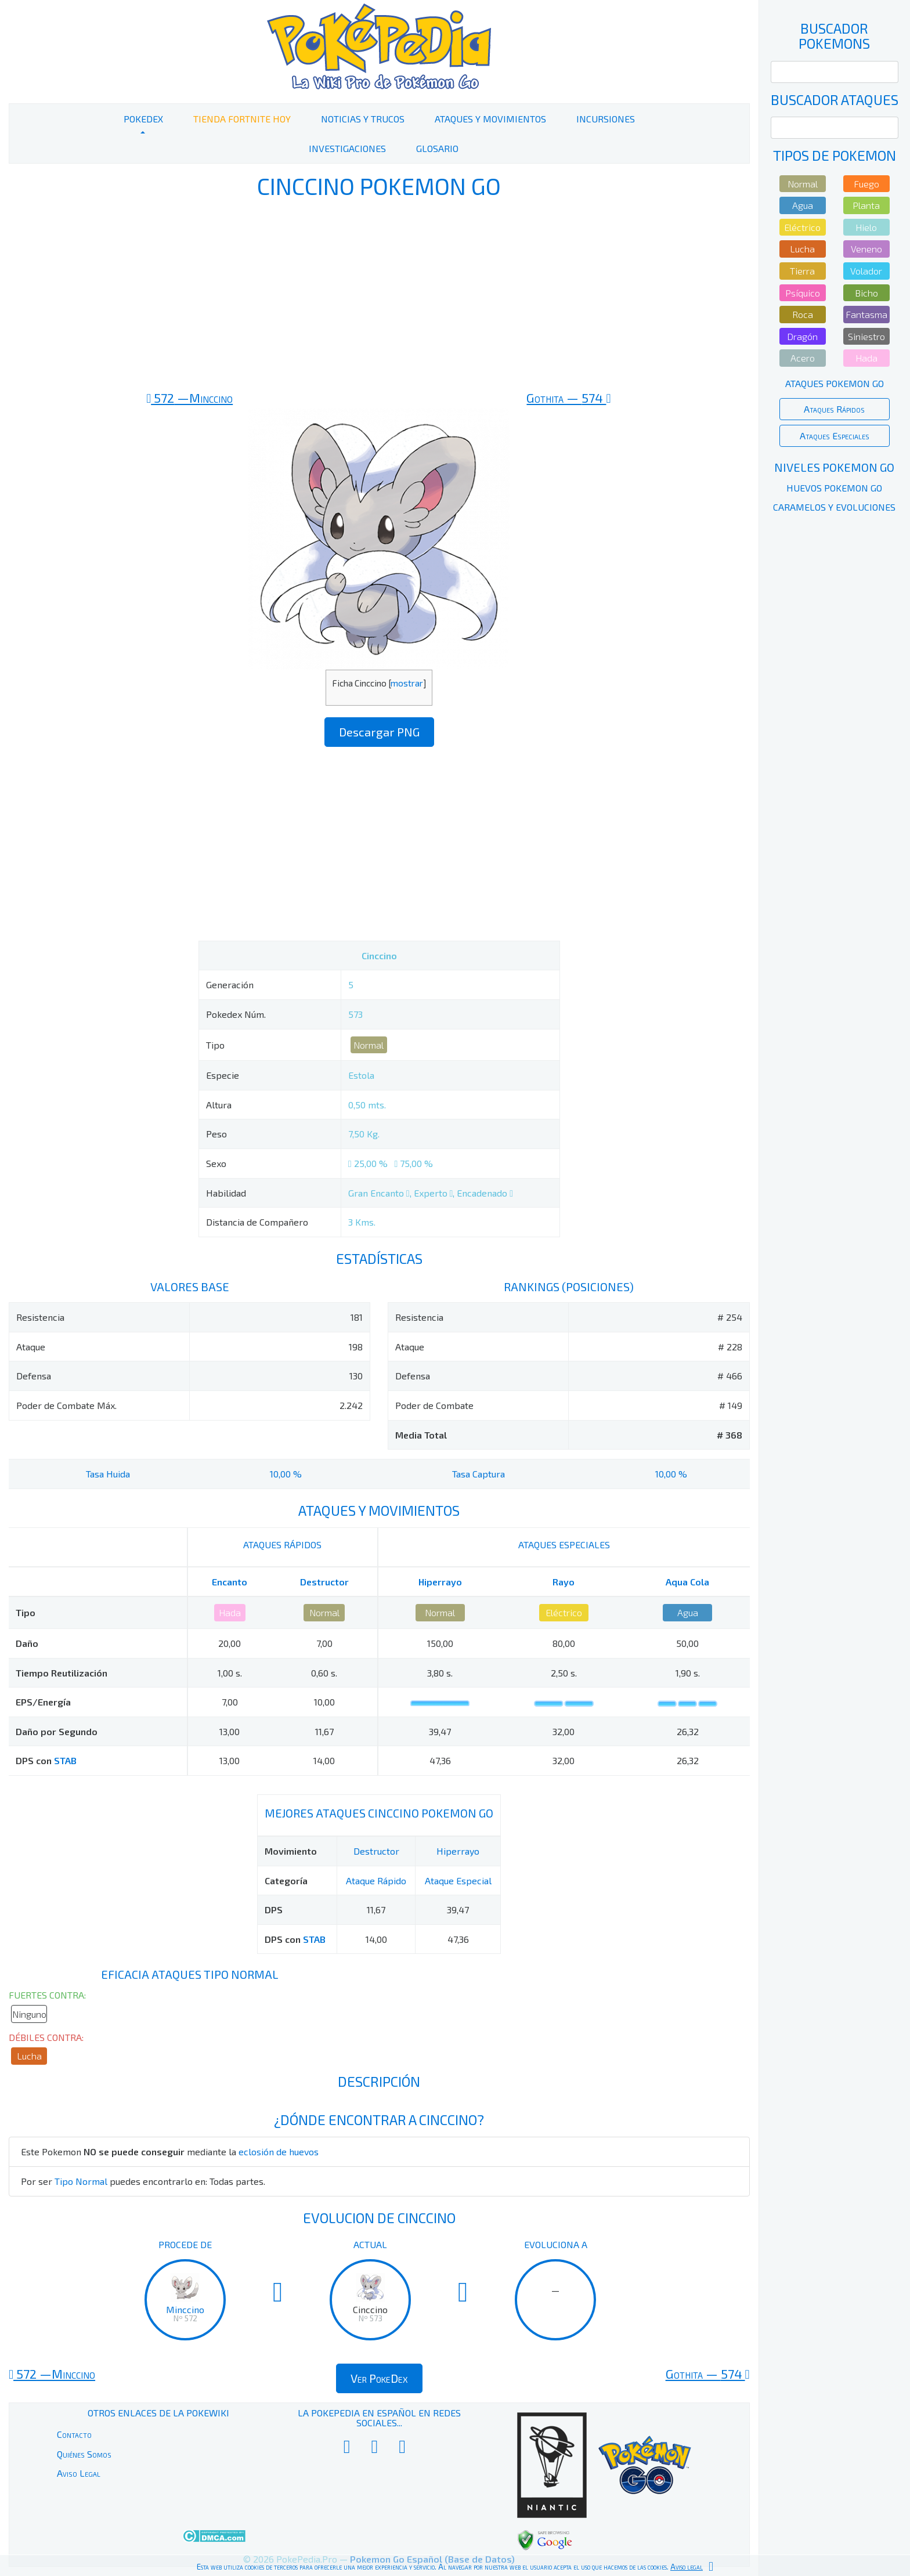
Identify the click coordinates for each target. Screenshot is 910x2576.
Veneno (866, 248)
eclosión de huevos (279, 2151)
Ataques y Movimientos (490, 118)
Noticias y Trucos (363, 118)
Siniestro (866, 336)
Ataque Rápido (376, 1880)
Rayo (563, 1581)
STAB (65, 1760)
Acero (802, 357)
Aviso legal (686, 2566)
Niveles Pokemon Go (834, 467)
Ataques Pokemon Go (834, 383)
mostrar (407, 683)
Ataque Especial (458, 1880)
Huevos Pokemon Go (834, 487)
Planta (866, 205)
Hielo (866, 227)
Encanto (229, 1581)
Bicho (866, 292)
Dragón (802, 336)
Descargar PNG (379, 732)
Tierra (802, 270)
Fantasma (866, 314)
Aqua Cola (687, 1581)
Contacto (74, 2434)
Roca (802, 314)
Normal (368, 1044)
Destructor (324, 1581)
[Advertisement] (379, 295)
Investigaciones (347, 148)
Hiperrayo (440, 1581)
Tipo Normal (81, 2181)
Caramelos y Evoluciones (834, 506)
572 (189, 397)
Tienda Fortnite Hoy (242, 118)
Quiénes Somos (84, 2453)
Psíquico (802, 292)
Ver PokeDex (379, 2378)
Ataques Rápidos (834, 408)
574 (568, 397)
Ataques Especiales (834, 435)
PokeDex (143, 118)
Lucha (29, 2055)
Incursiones (605, 118)
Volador (866, 270)
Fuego (866, 183)
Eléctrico (564, 1612)
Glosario (437, 148)
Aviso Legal (78, 2473)
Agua (687, 1612)
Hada (230, 1612)
